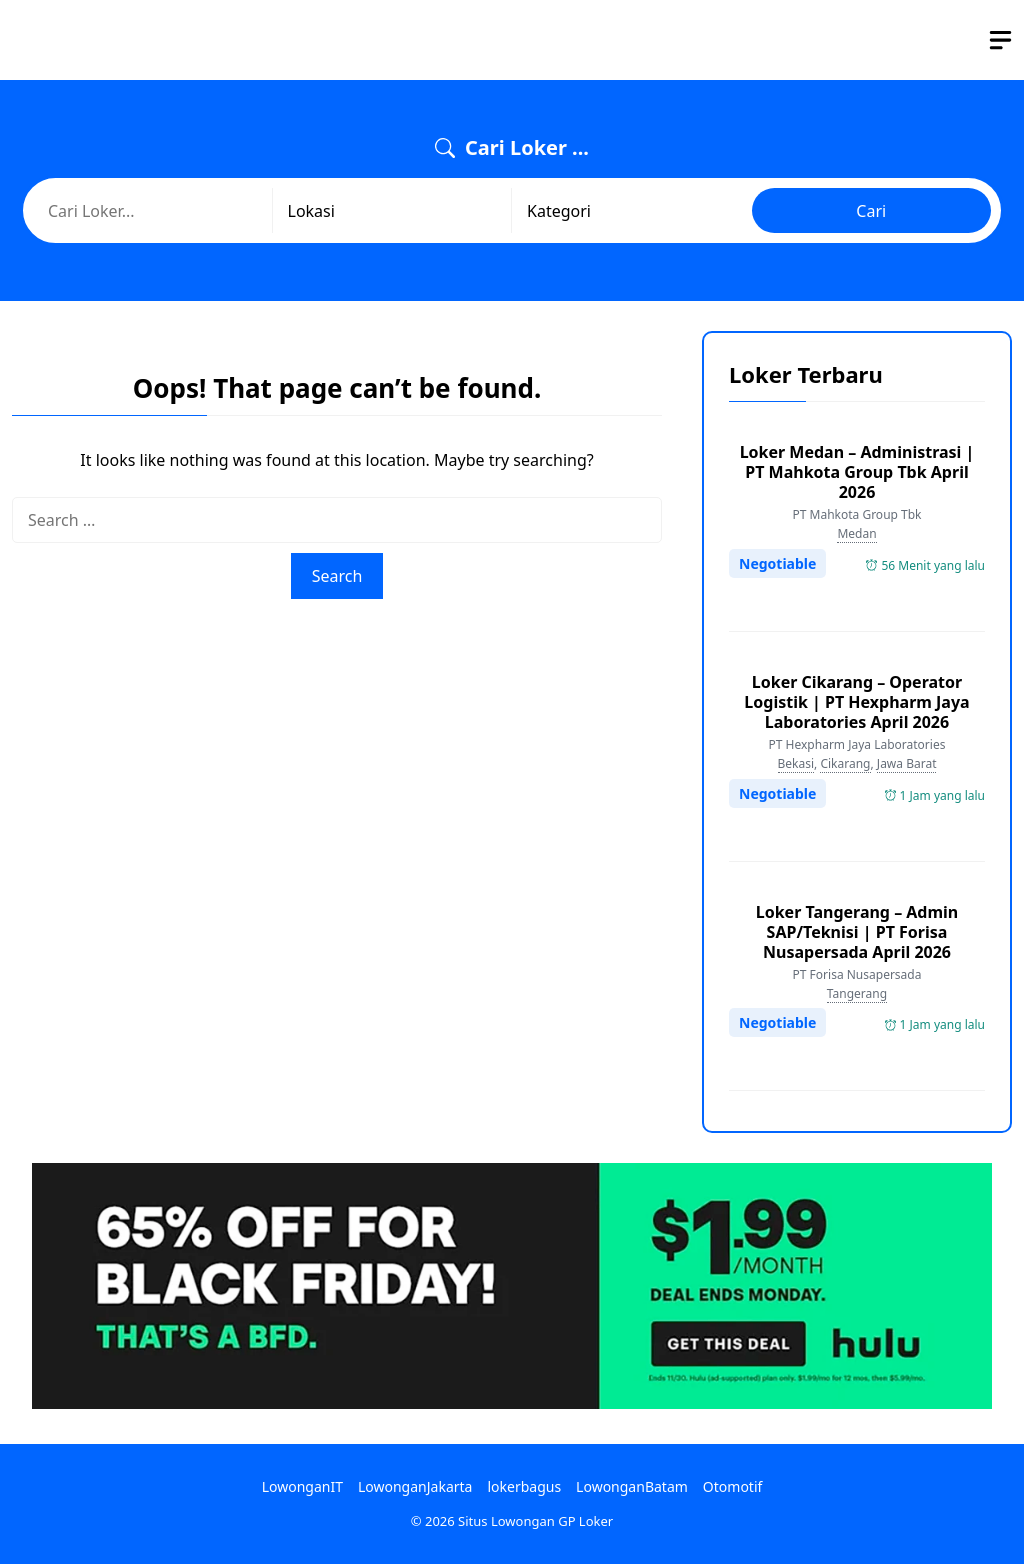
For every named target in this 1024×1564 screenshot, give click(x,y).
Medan (856, 533)
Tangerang (857, 993)
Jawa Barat (907, 763)
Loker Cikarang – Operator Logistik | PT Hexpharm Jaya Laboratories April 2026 (856, 702)
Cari (871, 211)
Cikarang (845, 763)
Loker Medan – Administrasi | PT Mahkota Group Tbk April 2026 (857, 472)
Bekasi (796, 763)
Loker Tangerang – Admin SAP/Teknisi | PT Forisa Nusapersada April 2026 (857, 932)
